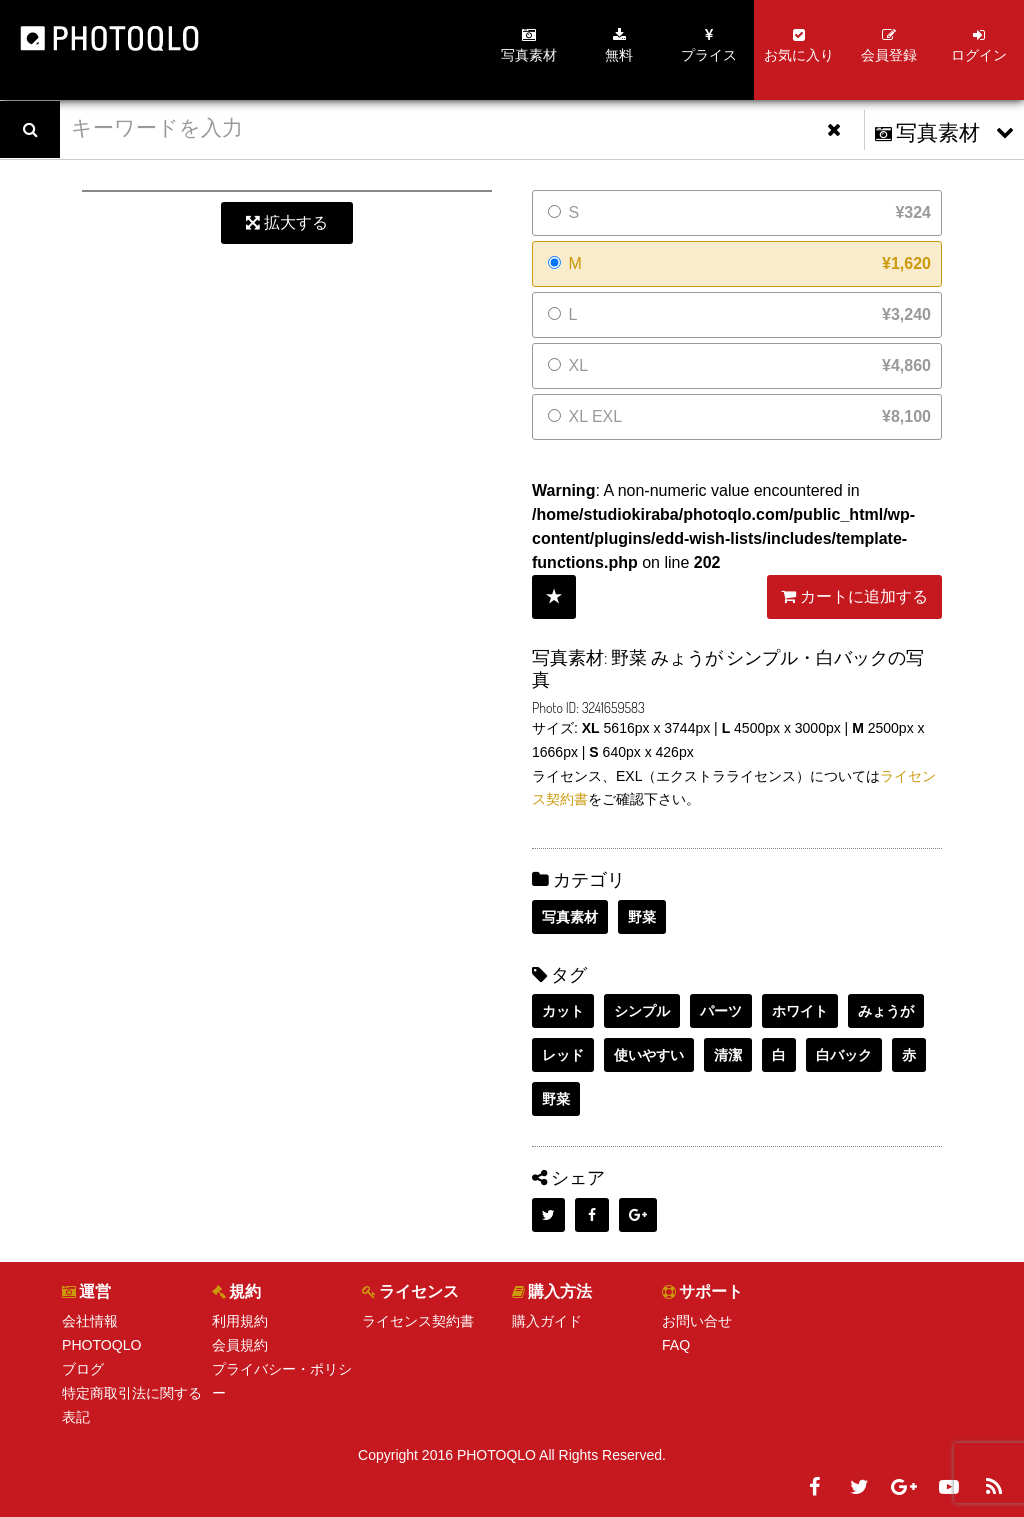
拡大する (287, 222)
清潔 (728, 1055)
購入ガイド (547, 1321)
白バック (844, 1055)
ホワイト (800, 1011)
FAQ (676, 1345)
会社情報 (90, 1321)
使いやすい (649, 1055)
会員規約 (240, 1345)
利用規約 (240, 1321)
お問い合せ (697, 1321)
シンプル (642, 1011)
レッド (563, 1055)
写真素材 (570, 917)
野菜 (642, 917)
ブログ (83, 1369)
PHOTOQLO (101, 1345)
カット (563, 1011)
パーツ (721, 1011)
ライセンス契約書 (418, 1321)
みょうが (886, 1011)
